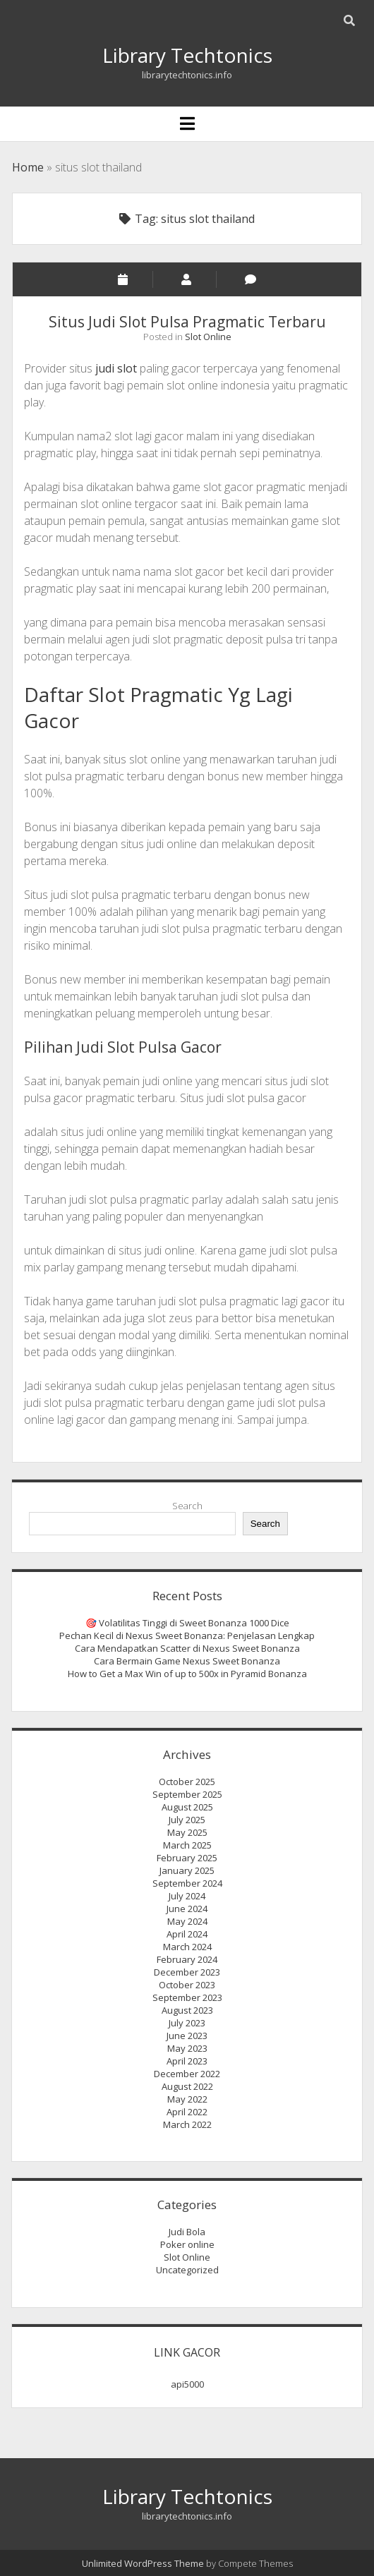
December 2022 (187, 2073)
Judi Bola (187, 2231)
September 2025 (187, 1794)
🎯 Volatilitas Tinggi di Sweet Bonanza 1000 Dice (187, 1622)
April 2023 (187, 2061)
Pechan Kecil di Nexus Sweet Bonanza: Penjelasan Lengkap (187, 1635)
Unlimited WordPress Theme (143, 2563)
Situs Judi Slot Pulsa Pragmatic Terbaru (187, 322)
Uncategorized (187, 2269)
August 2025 (187, 1807)
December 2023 (187, 1972)
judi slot (116, 368)
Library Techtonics (187, 55)
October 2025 (187, 1781)
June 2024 (187, 1908)
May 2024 (187, 1921)
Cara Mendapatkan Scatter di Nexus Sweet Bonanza (187, 1648)
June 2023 (187, 2035)
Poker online (187, 2244)
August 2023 (187, 2010)
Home (28, 167)
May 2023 (187, 2048)
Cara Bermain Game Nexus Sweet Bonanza (187, 1661)
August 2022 (187, 2086)
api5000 (187, 2384)
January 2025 (187, 1870)
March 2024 (187, 1946)
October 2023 (187, 1984)
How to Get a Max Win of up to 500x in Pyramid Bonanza (187, 1673)
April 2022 (187, 2111)
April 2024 (187, 1934)
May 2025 (187, 1832)
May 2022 (187, 2099)
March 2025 (187, 1845)
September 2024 (187, 1883)
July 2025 (187, 1819)
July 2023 (187, 2022)
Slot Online (208, 336)
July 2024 (187, 1895)
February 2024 (187, 1959)
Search (187, 1505)
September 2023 (187, 1997)
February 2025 (187, 1857)
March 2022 (187, 2124)
